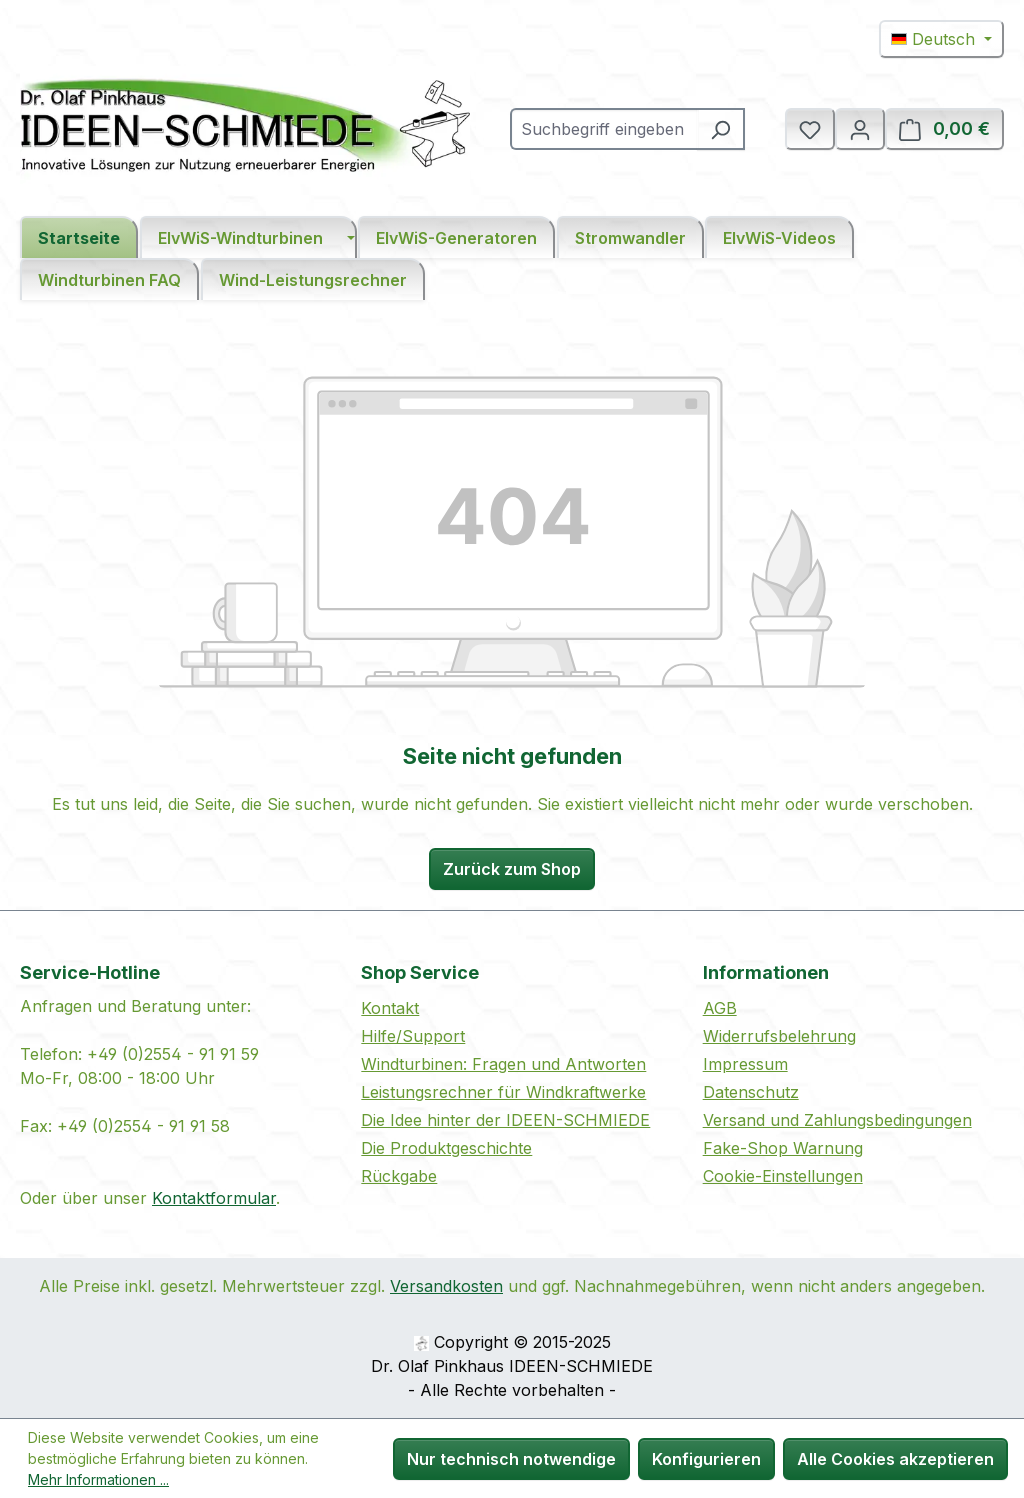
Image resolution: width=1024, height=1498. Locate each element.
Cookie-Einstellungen (783, 1176)
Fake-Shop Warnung (783, 1148)
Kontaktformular (214, 1198)
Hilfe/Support (413, 1036)
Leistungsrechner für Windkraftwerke (503, 1092)
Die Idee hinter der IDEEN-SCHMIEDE (505, 1120)
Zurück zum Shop (512, 869)
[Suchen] (721, 129)
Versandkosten (446, 1286)
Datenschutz (751, 1092)
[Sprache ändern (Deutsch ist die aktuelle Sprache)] (941, 39)
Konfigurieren (706, 1459)
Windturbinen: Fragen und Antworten (503, 1064)
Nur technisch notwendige (511, 1459)
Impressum (745, 1064)
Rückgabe (399, 1176)
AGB (720, 1008)
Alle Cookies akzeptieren (895, 1459)
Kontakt (390, 1008)
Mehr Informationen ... (98, 1479)
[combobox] (604, 129)
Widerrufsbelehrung (779, 1036)
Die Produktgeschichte (446, 1148)
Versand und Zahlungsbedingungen (837, 1120)
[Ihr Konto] (860, 129)
